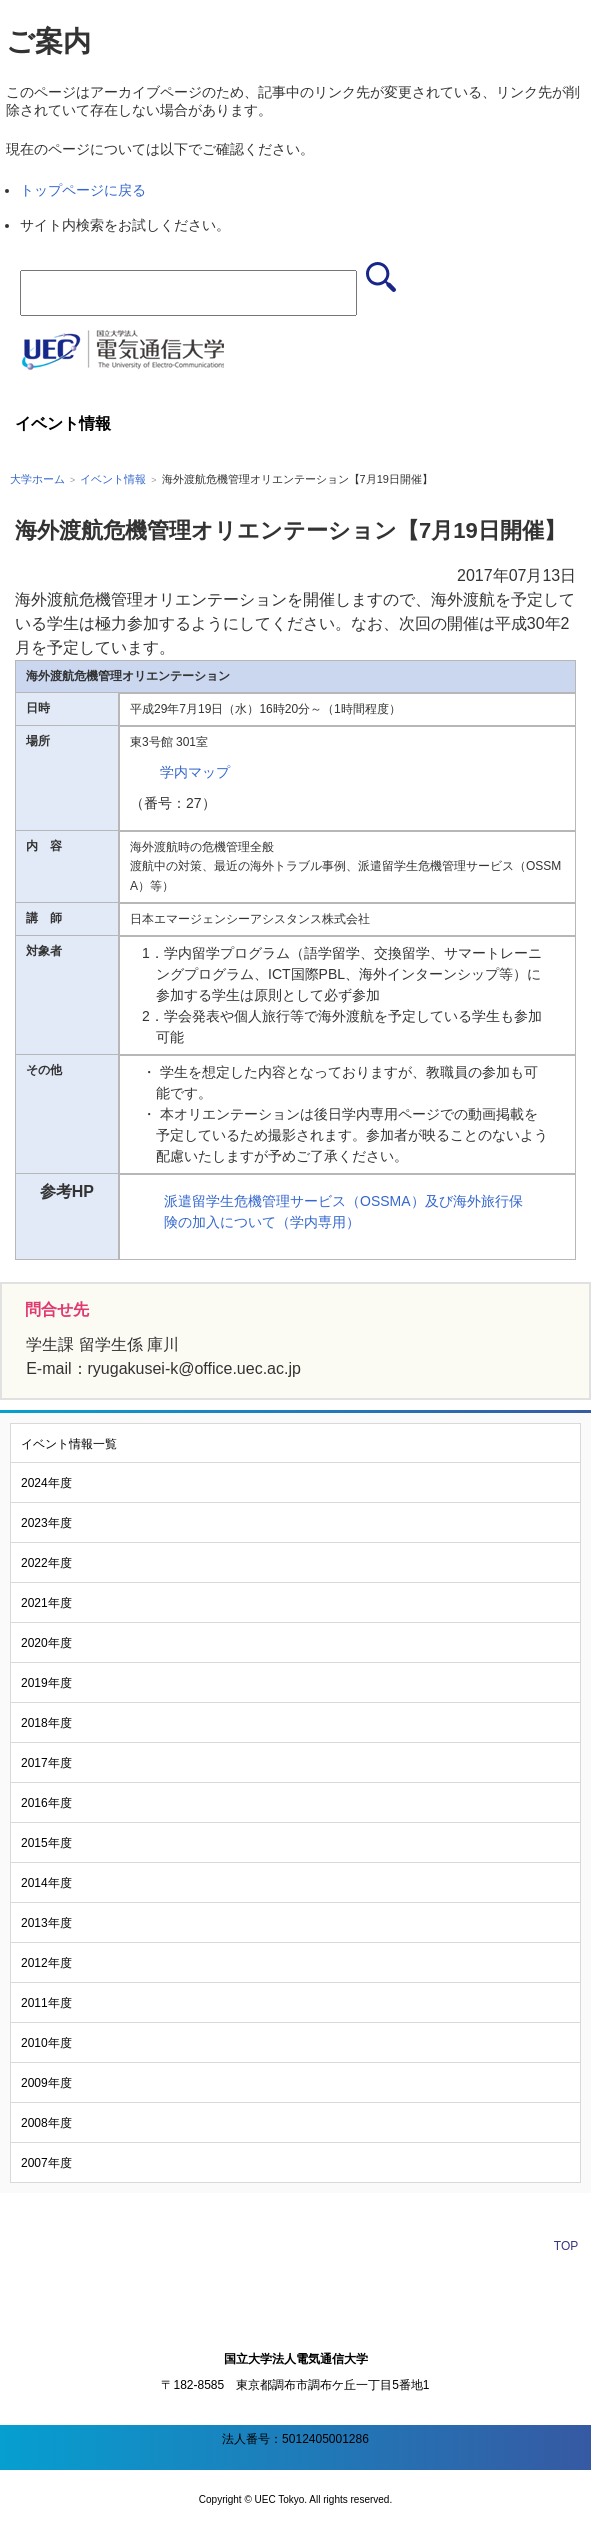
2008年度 (46, 2123)
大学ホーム (37, 479)
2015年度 (46, 1843)
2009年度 (46, 2083)
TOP (566, 2246)
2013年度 (46, 1923)
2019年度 (46, 1683)
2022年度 (46, 1563)
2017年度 (46, 1763)
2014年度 (46, 1883)
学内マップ (195, 772)
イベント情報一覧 (69, 1444)
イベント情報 (113, 479)
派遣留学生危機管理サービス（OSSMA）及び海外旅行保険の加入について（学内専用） (343, 1211)
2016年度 (46, 1803)
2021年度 (46, 1603)
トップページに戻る (83, 190)
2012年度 (46, 1963)
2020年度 (46, 1643)
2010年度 (46, 2043)
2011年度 (46, 2003)
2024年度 (46, 1483)
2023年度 (46, 1523)
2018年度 (46, 1723)
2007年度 (46, 2163)
